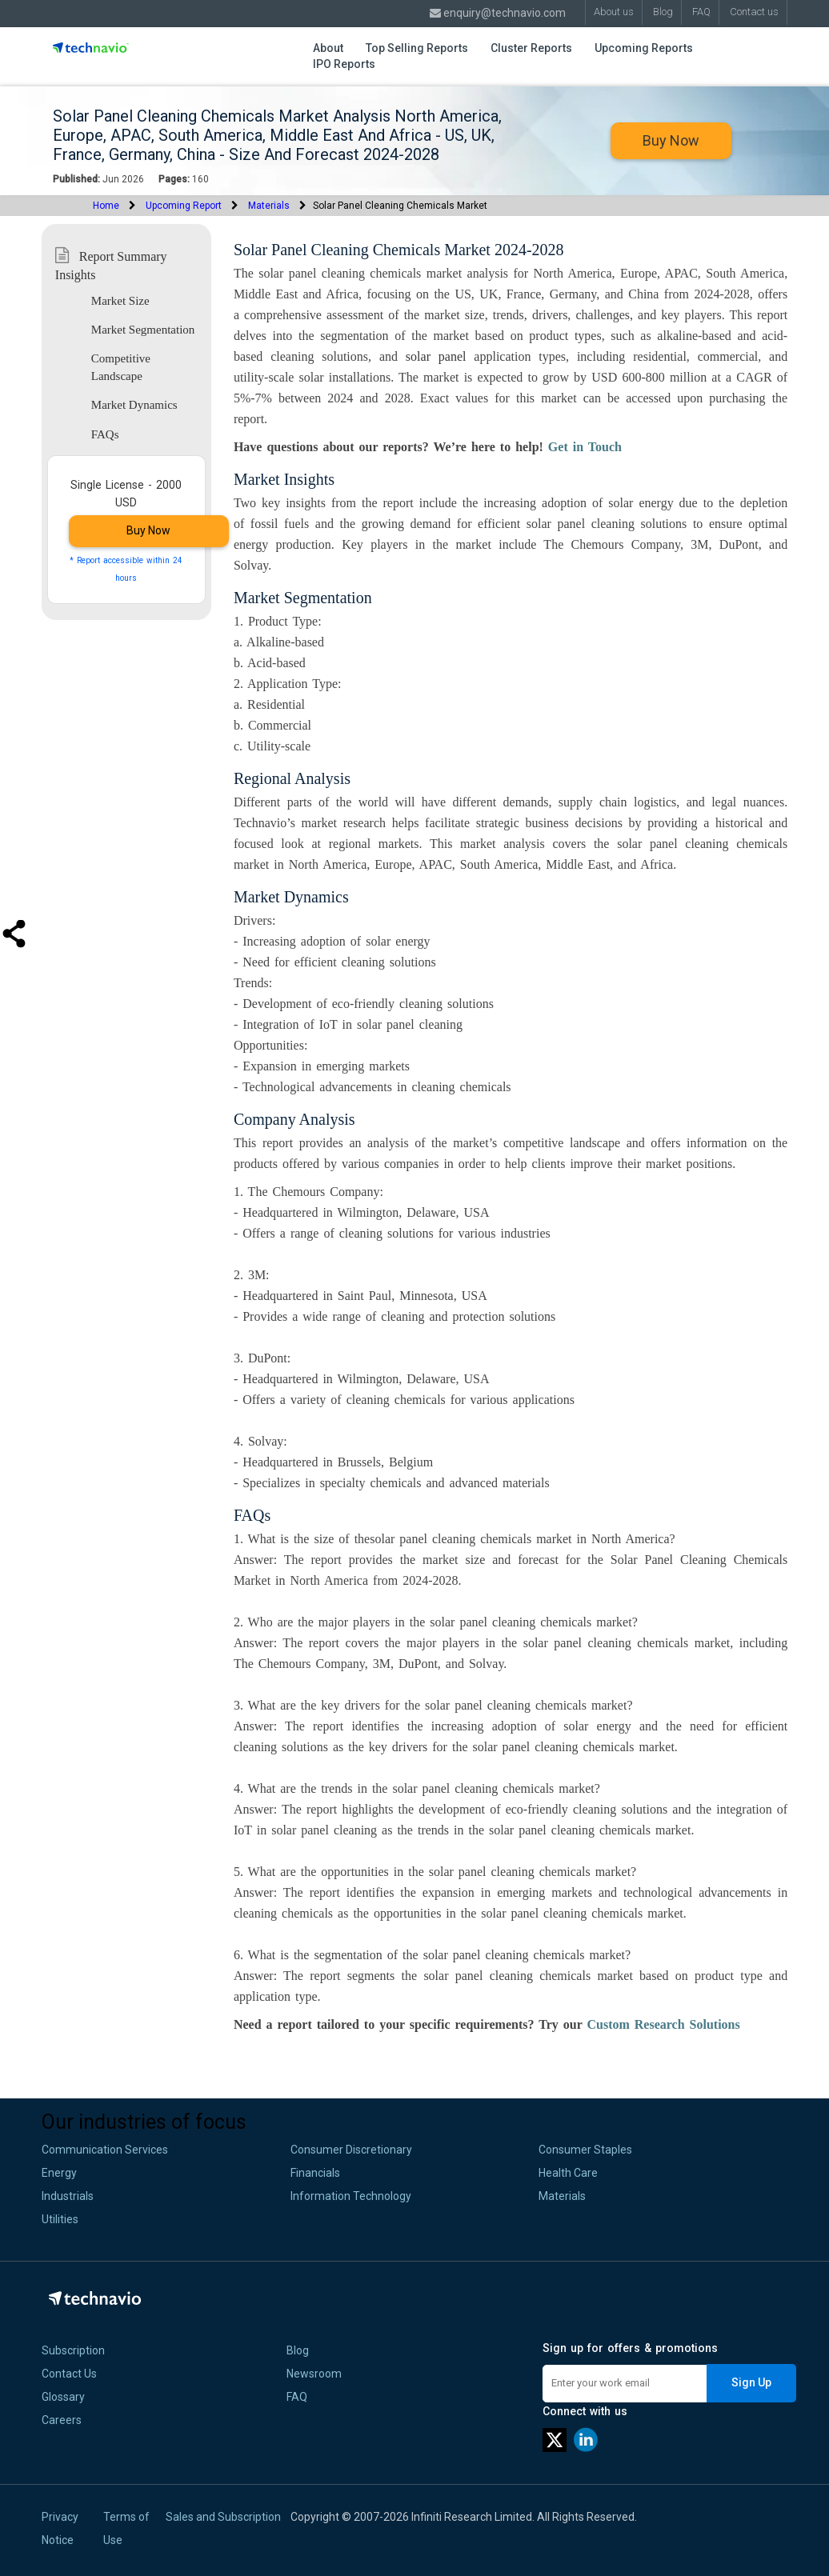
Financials (315, 2172)
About (328, 48)
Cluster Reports (531, 48)
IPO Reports (344, 64)
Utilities (60, 2219)
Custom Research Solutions (663, 2024)
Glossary (63, 2396)
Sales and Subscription (223, 2516)
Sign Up (751, 2382)
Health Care (568, 2172)
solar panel (436, 356)
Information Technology (350, 2196)
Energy (59, 2172)
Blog (297, 2350)
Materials (269, 205)
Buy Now (671, 140)
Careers (62, 2420)
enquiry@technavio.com (498, 12)
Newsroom (314, 2373)
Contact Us (69, 2373)
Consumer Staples (585, 2149)
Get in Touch (585, 447)
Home (106, 205)
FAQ (296, 2396)
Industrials (68, 2196)
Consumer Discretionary (351, 2149)
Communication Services (105, 2149)
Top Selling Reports (417, 48)
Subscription (73, 2350)
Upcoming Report (184, 205)
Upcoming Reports (644, 48)
